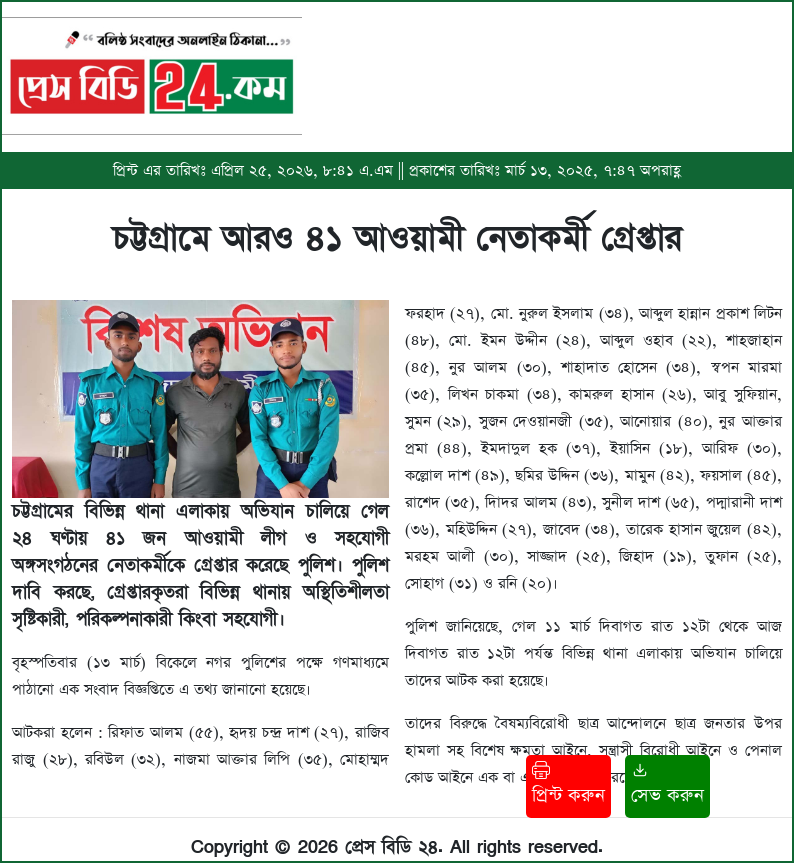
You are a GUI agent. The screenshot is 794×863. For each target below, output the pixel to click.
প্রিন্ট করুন (568, 784)
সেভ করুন (667, 784)
